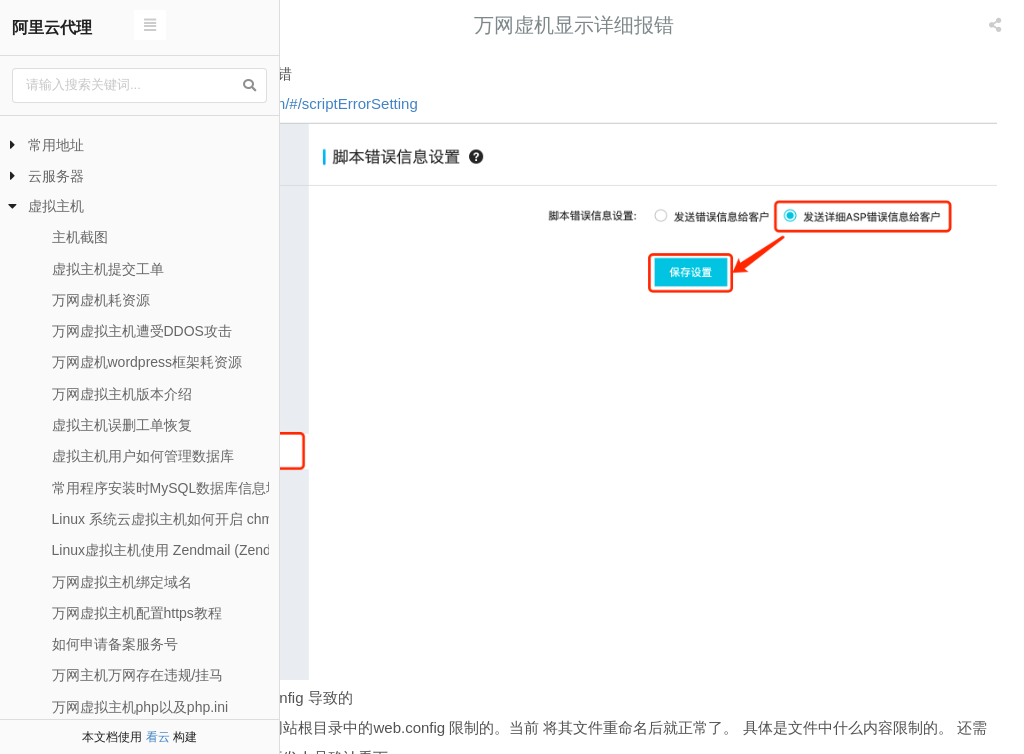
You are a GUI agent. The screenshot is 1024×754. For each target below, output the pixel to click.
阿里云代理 (52, 27)
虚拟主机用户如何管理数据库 (143, 456)
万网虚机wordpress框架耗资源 (147, 362)
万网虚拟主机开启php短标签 (448, 699)
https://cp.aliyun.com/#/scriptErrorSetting (438, 103)
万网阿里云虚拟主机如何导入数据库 (888, 699)
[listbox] (997, 25)
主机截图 (80, 237)
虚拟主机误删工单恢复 (122, 425)
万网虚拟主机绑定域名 (122, 582)
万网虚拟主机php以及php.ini (140, 707)
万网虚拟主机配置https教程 (137, 613)
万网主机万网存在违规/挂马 (138, 675)
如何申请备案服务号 (115, 644)
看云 (158, 737)
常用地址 (56, 145)
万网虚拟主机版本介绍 (122, 394)
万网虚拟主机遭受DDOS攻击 (142, 331)
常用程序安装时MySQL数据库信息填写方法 (187, 488)
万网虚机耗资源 (101, 300)
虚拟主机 (56, 206)
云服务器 (56, 176)
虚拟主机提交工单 (108, 269)
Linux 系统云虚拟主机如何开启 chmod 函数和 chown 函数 (231, 519)
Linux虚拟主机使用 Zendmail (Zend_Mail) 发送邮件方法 (224, 550)
